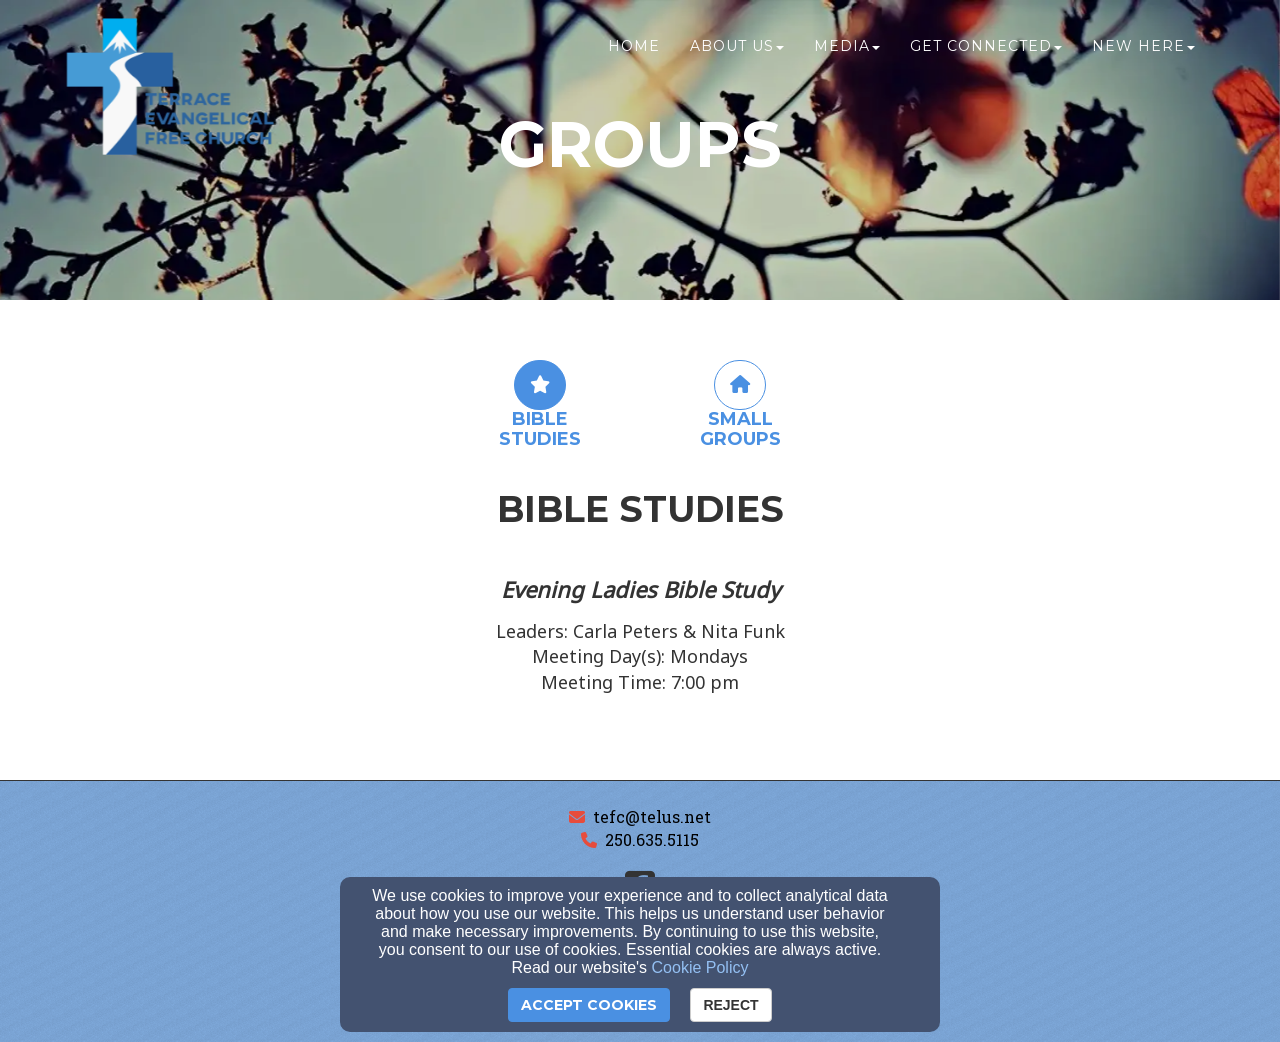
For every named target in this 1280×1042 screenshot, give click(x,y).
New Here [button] (1143, 57)
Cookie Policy (700, 967)
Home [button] (634, 57)
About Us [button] (737, 57)
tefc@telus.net (652, 816)
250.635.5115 (652, 839)
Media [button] (847, 57)
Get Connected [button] (986, 57)
